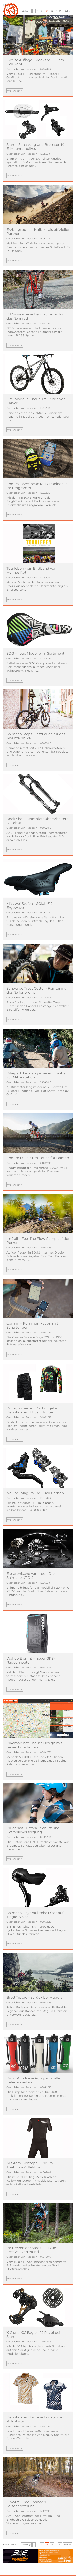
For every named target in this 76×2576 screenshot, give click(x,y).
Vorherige (26, 11)
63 (52, 11)
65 (60, 11)
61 (42, 11)
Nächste (67, 11)
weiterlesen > (14, 90)
